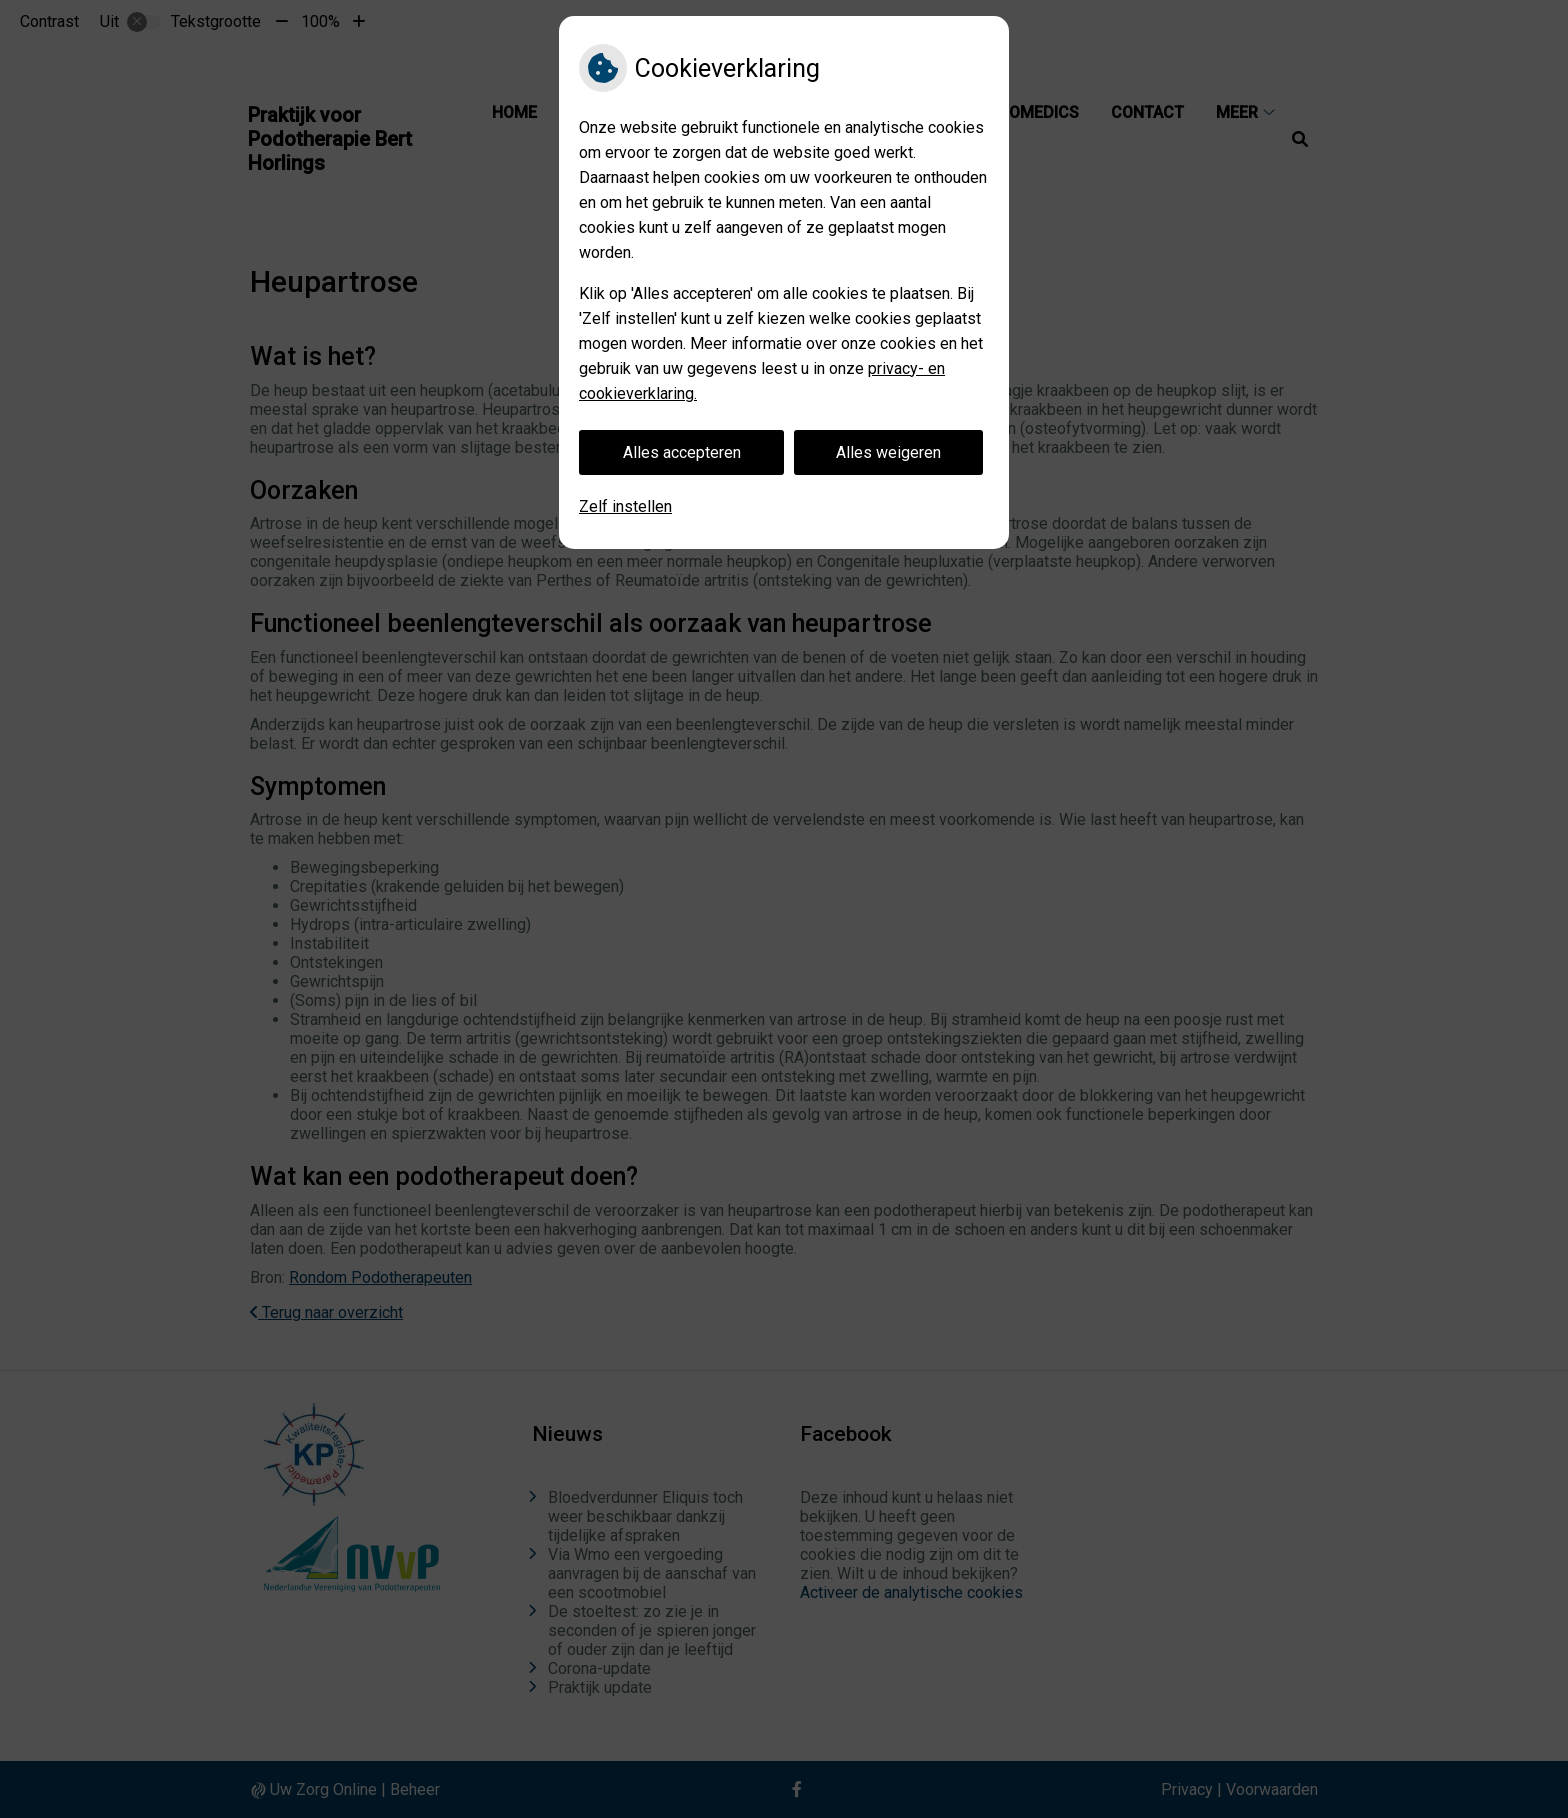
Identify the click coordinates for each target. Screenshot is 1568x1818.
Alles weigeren (888, 452)
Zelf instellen (625, 506)
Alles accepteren (682, 452)
